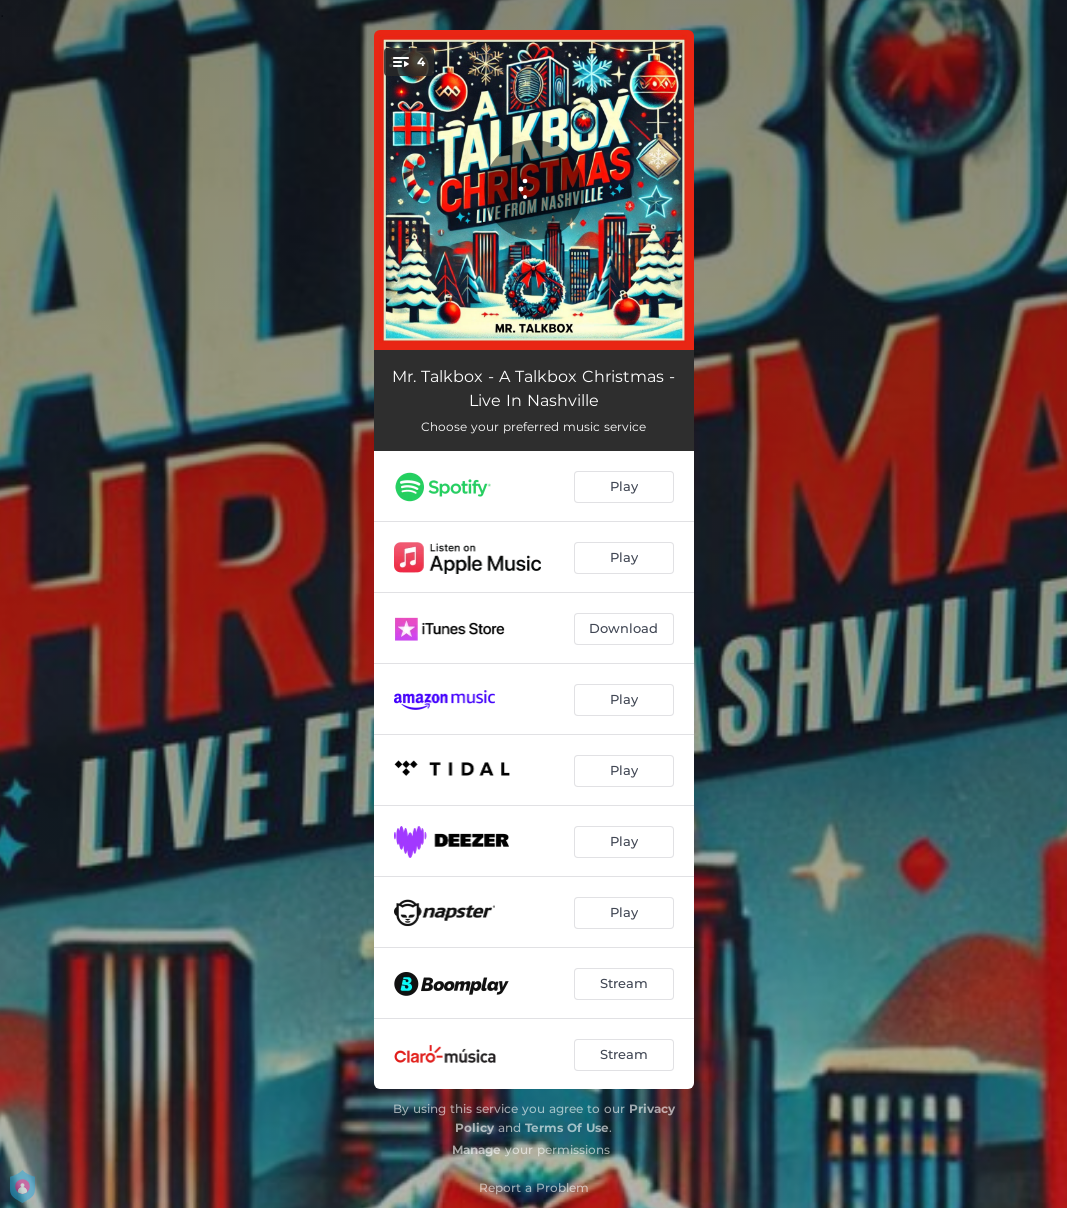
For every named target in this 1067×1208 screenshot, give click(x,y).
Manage (476, 1149)
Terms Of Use (567, 1127)
